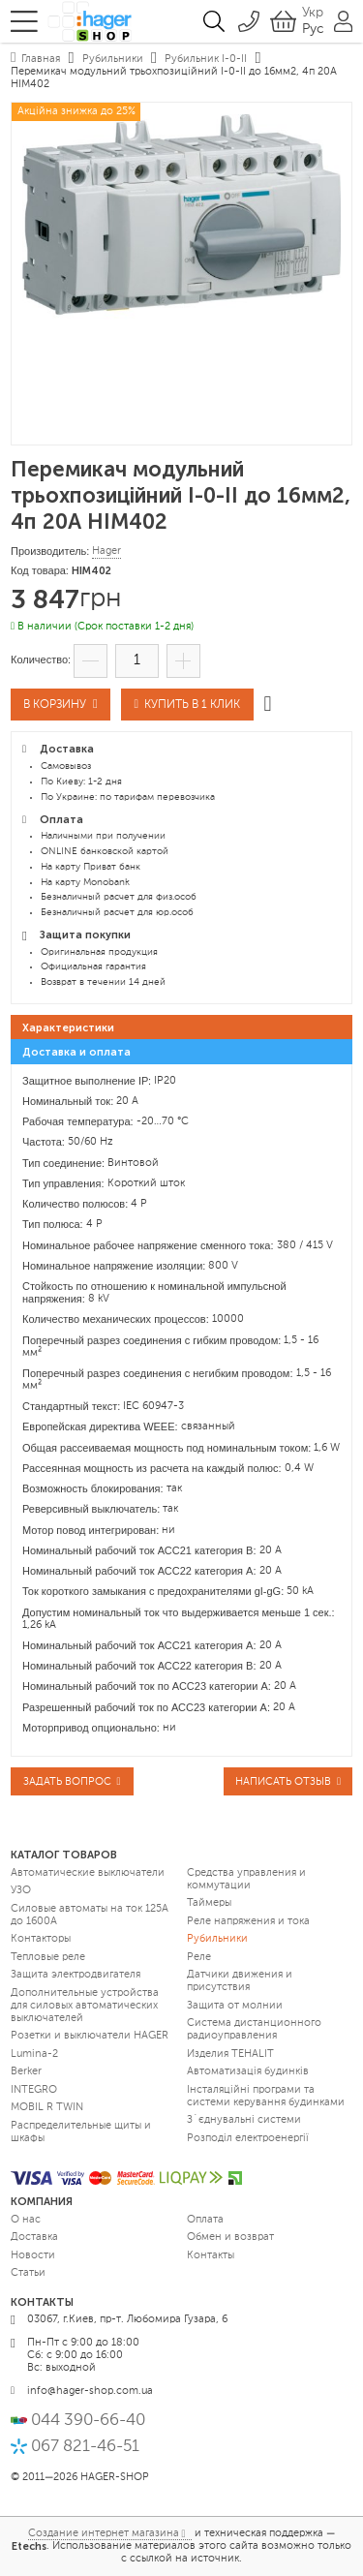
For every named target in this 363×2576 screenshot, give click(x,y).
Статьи (28, 2273)
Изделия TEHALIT (230, 2054)
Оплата (205, 2220)
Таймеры (209, 1903)
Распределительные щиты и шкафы (81, 2132)
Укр (312, 12)
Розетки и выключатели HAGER (89, 2036)
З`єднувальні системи (244, 2120)
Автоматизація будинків (248, 2072)
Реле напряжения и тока (248, 1922)
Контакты (210, 2256)
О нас (26, 2220)
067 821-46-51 (85, 2446)
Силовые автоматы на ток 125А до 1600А (89, 1915)
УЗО (21, 1891)
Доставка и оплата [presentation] (76, 1052)
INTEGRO (34, 2090)
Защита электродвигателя (75, 1975)
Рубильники (217, 1939)
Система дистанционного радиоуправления (254, 2029)
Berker (26, 2072)
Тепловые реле (48, 1957)
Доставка (34, 2237)
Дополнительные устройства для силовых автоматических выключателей (85, 2006)
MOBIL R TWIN (47, 2107)
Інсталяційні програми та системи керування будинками (266, 2096)
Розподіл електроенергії (248, 2138)
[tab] (181, 1027)
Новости (33, 2256)
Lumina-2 (34, 2054)
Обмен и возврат (230, 2237)
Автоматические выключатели (88, 1873)
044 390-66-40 (88, 2420)
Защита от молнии (235, 2006)
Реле (199, 1957)
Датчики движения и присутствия (239, 1981)
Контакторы (41, 1939)
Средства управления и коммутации (246, 1879)
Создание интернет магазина (103, 2534)
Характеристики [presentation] (68, 1028)
